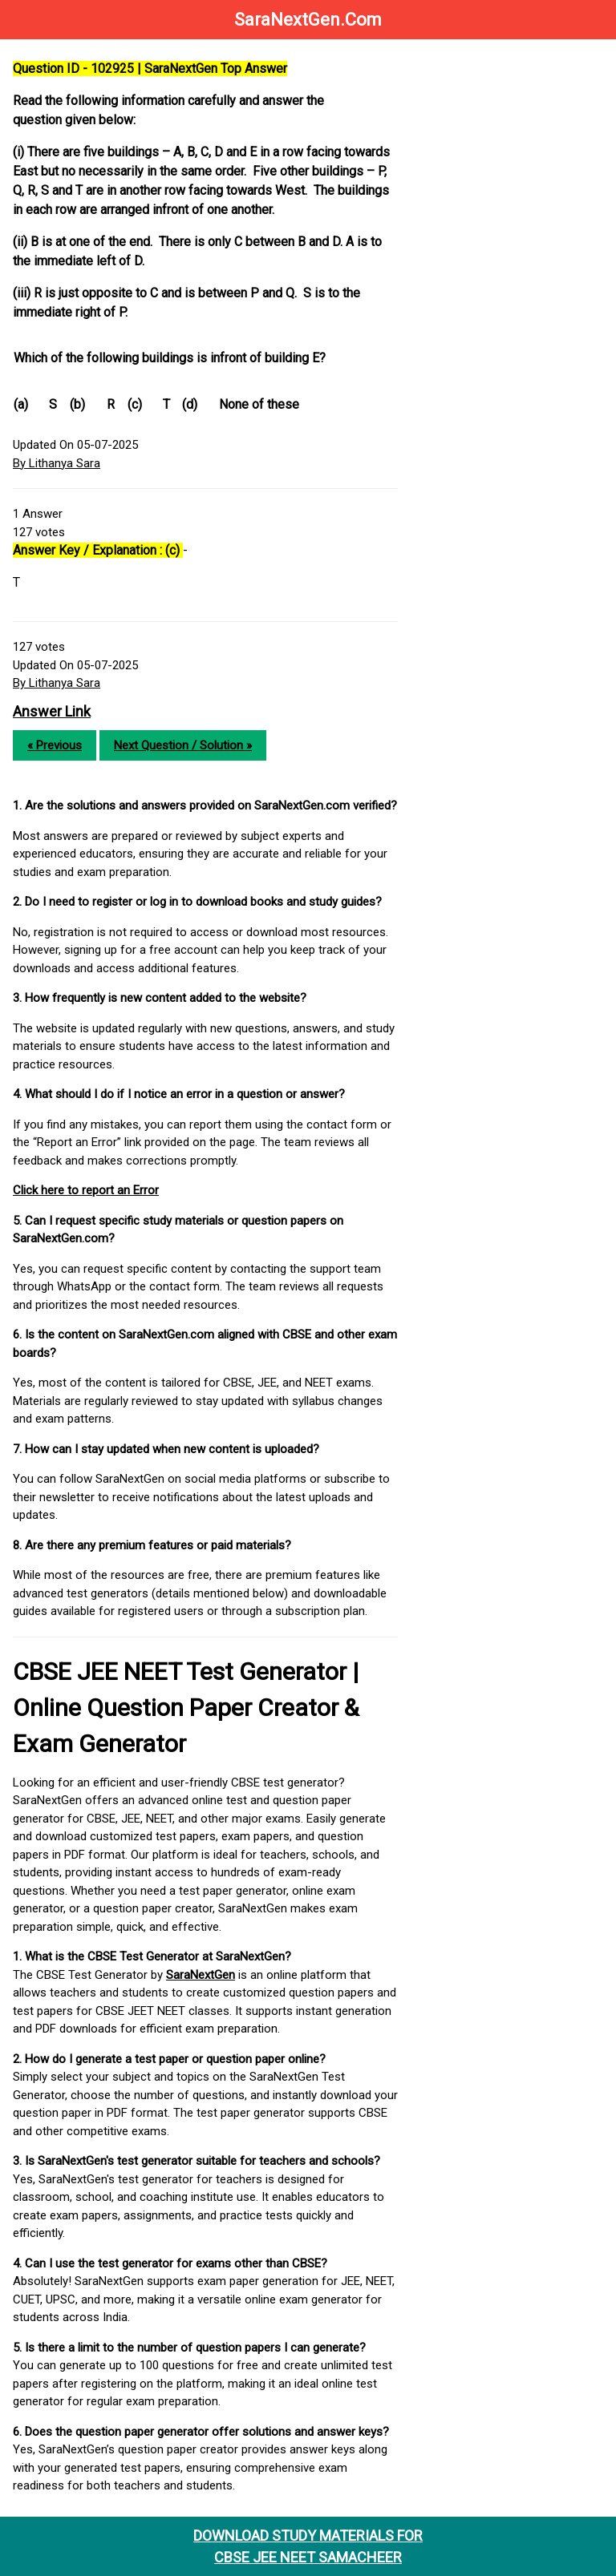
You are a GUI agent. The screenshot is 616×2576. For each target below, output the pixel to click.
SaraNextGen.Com (308, 20)
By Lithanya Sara (56, 463)
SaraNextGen (200, 1975)
